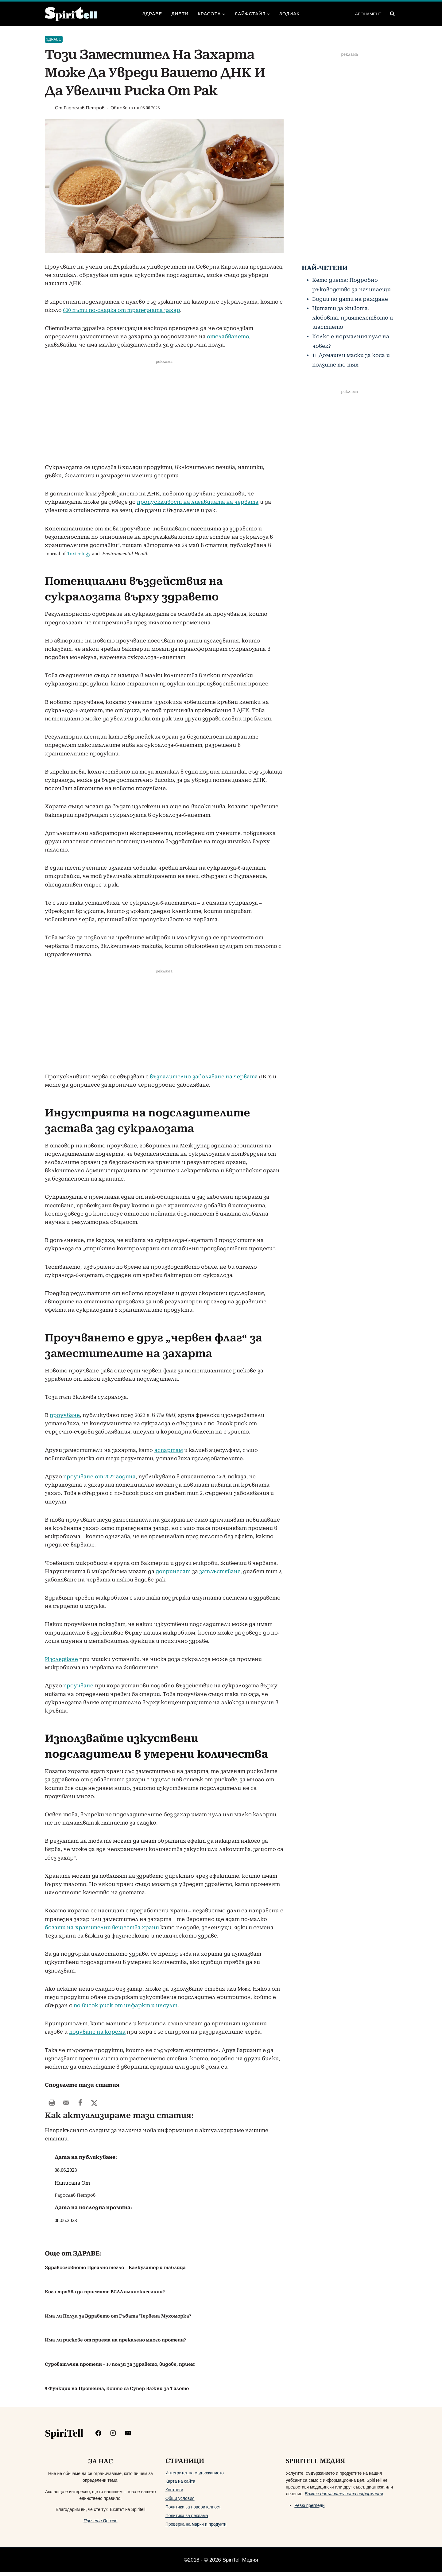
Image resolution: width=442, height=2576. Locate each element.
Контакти (174, 2493)
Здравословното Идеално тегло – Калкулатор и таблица (115, 2271)
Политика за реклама (186, 2519)
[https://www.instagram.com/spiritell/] (113, 2436)
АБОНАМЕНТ (368, 14)
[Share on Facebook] (80, 2103)
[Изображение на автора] (48, 108)
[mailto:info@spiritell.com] (128, 2436)
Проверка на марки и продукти (196, 2527)
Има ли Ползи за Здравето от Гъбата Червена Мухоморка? (118, 2319)
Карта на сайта (180, 2485)
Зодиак (289, 13)
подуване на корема (97, 2032)
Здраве (152, 13)
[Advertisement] (164, 418)
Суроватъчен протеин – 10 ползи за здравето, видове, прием (120, 2367)
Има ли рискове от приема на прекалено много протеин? (115, 2343)
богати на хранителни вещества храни (102, 1927)
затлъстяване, (220, 1571)
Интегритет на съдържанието (194, 2476)
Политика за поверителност (193, 2510)
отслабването (228, 336)
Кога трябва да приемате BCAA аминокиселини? (105, 2295)
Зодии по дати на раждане (350, 299)
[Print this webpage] (52, 2103)
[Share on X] (94, 2103)
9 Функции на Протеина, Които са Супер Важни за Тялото (117, 2392)
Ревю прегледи (309, 2509)
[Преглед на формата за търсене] (392, 14)
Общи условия (180, 2502)
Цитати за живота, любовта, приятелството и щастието (352, 317)
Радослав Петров (84, 108)
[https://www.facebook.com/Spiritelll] (98, 2436)
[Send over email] (66, 2103)
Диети (179, 13)
